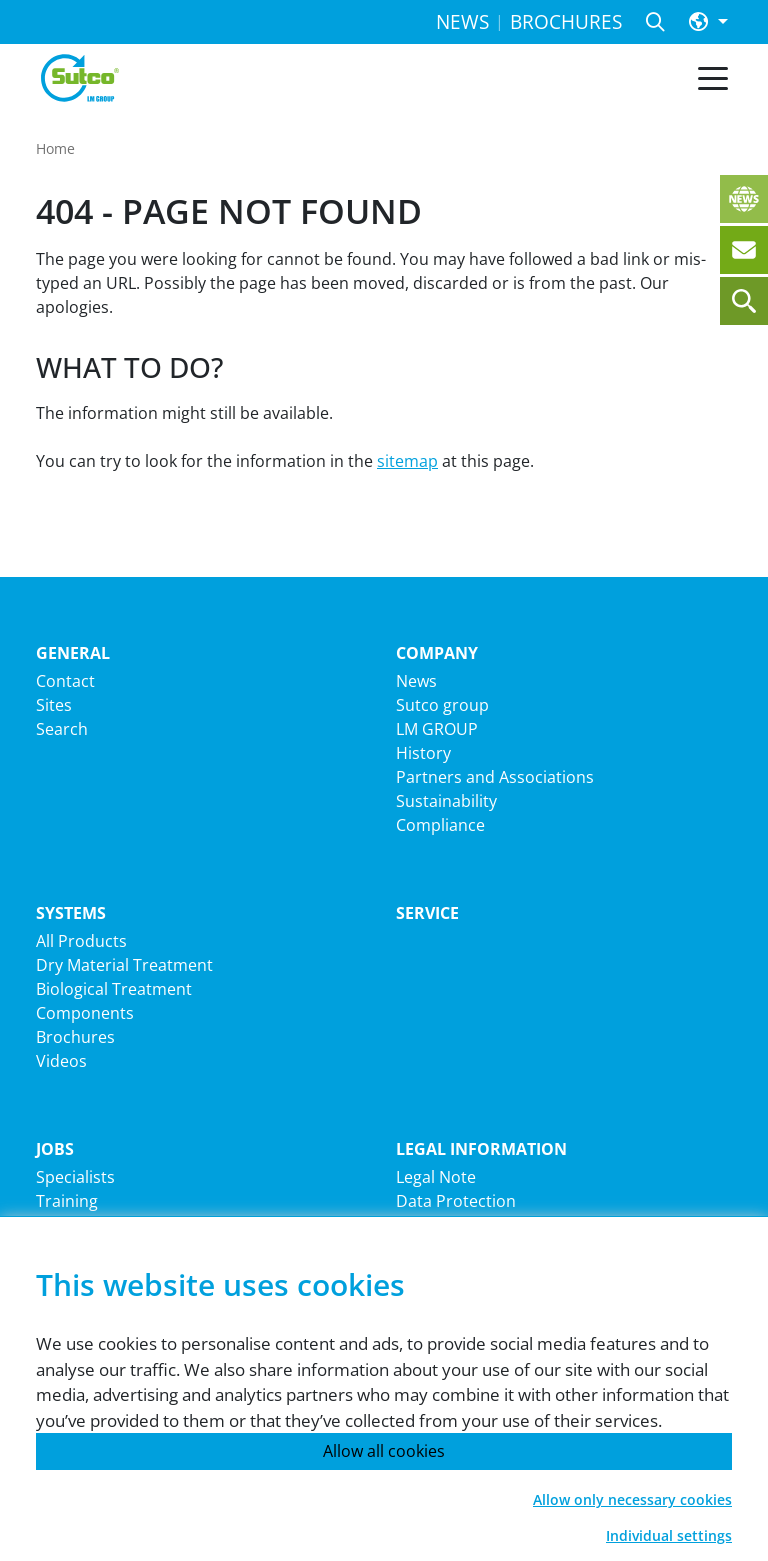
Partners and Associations (495, 777)
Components (85, 1013)
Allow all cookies (384, 1451)
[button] (708, 22)
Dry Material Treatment (124, 965)
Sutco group (442, 705)
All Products (81, 941)
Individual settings (669, 1535)
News (416, 681)
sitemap (407, 461)
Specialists (75, 1177)
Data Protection (456, 1201)
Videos (61, 1061)
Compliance (440, 825)
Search (62, 729)
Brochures (75, 1037)
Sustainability (446, 801)
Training (67, 1201)
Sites (54, 705)
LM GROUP (437, 729)
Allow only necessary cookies (632, 1499)
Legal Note (436, 1177)
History (423, 753)
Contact (65, 681)
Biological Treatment (114, 989)
